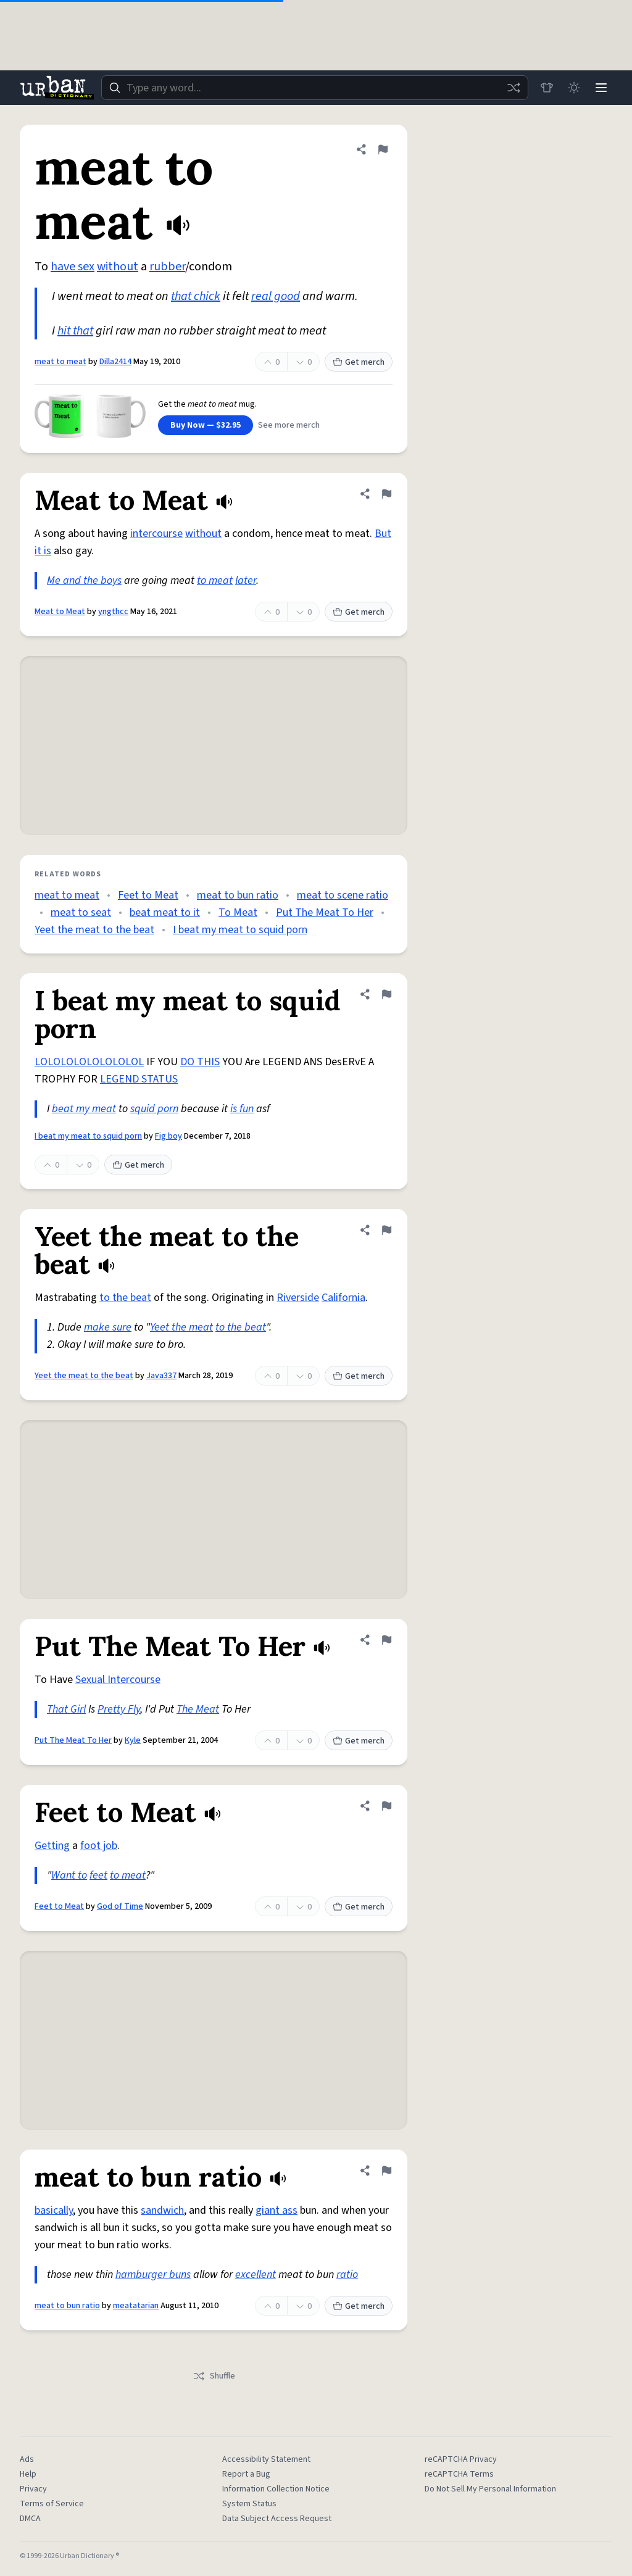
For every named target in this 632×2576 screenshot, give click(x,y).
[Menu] (601, 88)
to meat (215, 580)
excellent (255, 2274)
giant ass (276, 2210)
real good (275, 296)
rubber (167, 266)
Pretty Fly (119, 1709)
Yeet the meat (181, 1327)
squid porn (154, 1108)
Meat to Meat (60, 611)
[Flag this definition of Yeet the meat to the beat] (386, 1230)
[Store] (547, 88)
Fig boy (168, 1136)
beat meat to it (165, 912)
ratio (347, 2274)
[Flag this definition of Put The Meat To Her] (386, 1640)
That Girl (66, 1709)
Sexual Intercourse (117, 1679)
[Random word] (513, 87)
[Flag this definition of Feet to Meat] (386, 1806)
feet (98, 1875)
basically (54, 2210)
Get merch (359, 362)
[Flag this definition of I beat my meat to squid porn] (386, 994)
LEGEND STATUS (139, 1079)
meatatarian (136, 2306)
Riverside (297, 1297)
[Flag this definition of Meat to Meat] (386, 494)
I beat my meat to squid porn (240, 929)
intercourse (156, 533)
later (245, 580)
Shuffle (214, 2376)
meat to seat (81, 912)
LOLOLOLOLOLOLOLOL (89, 1062)
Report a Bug (246, 2474)
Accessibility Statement (266, 2459)
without (117, 266)
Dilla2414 (115, 361)
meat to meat (60, 361)
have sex (72, 266)
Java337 (161, 1375)
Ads (27, 2459)
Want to (69, 1875)
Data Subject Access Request (276, 2518)
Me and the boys (84, 580)
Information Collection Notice (276, 2489)
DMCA (30, 2518)
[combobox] (314, 87)
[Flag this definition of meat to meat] (383, 149)
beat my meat (84, 1108)
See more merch (289, 425)
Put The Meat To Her (324, 912)
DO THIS (200, 1062)
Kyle (133, 1740)
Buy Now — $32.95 (205, 425)
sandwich (162, 2210)
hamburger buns (153, 2274)
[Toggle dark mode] (574, 88)
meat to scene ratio (342, 895)
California (343, 1297)
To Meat (237, 912)
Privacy (33, 2489)
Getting (52, 1845)
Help (28, 2474)
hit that (75, 330)
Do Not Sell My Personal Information (490, 2489)
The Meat (198, 1709)
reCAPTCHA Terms (459, 2474)
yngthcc (113, 611)
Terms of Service (52, 2504)
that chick (195, 296)
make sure (107, 1327)
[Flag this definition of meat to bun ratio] (386, 2170)
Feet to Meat (148, 895)
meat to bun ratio (237, 895)
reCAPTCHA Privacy (461, 2459)
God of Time (120, 1906)
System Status (249, 2504)
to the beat (125, 1297)
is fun (242, 1108)
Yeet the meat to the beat (94, 929)
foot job (98, 1845)
